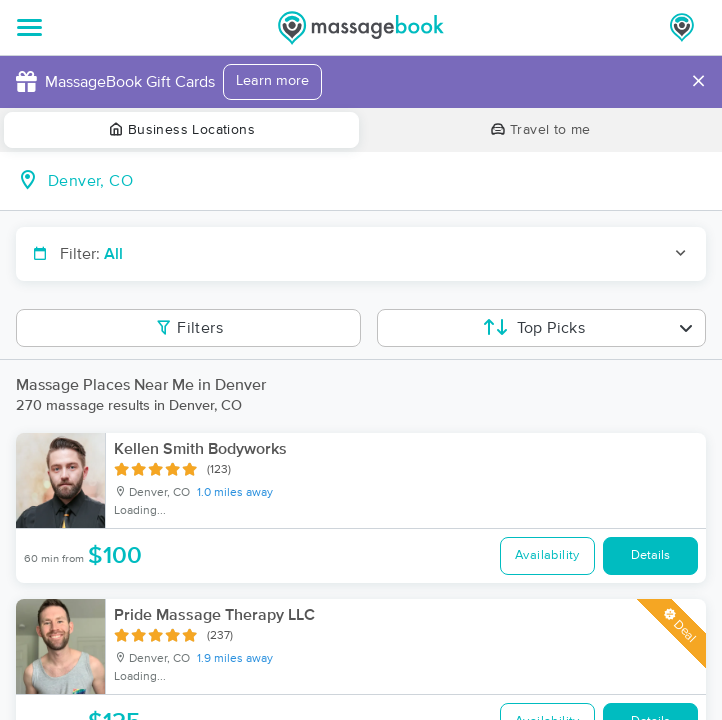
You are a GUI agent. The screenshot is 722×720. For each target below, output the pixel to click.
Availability (547, 555)
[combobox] (377, 181)
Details (650, 555)
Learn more (272, 81)
